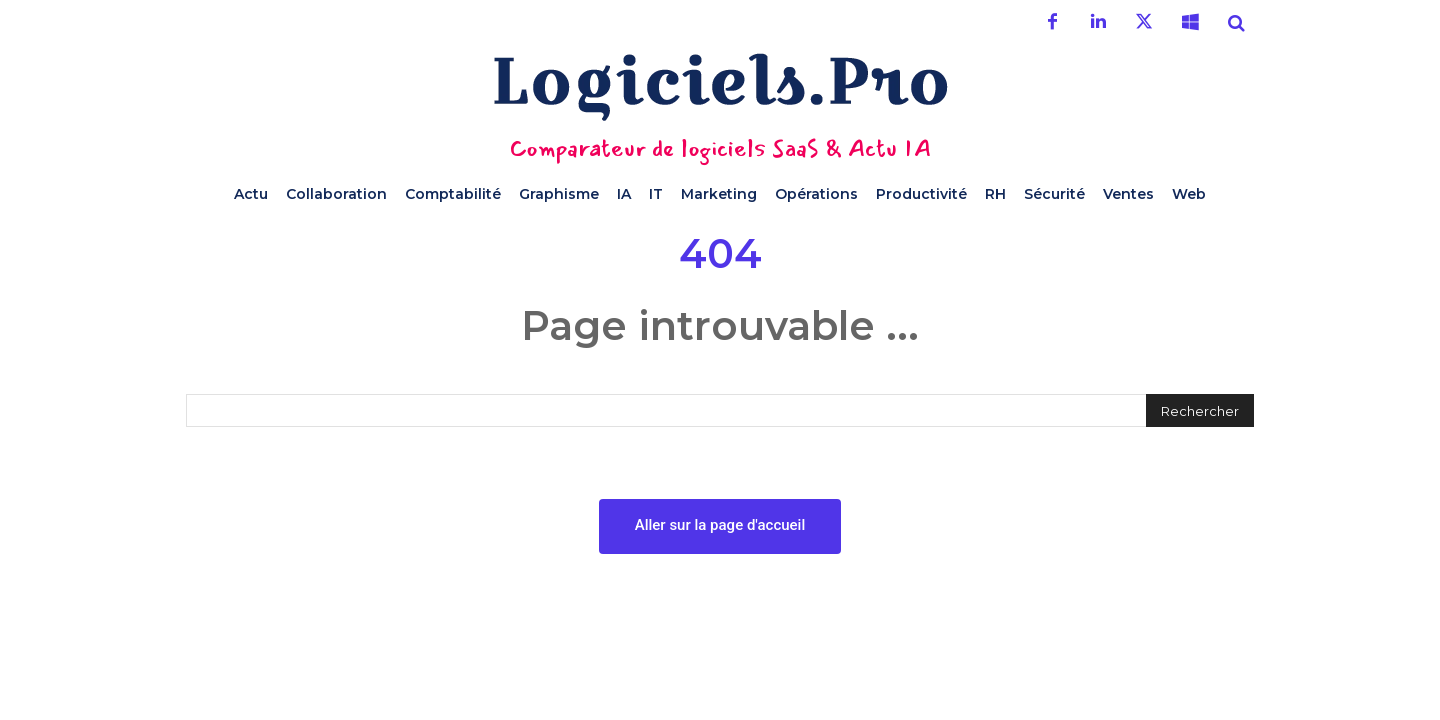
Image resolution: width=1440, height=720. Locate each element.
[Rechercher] (1200, 410)
